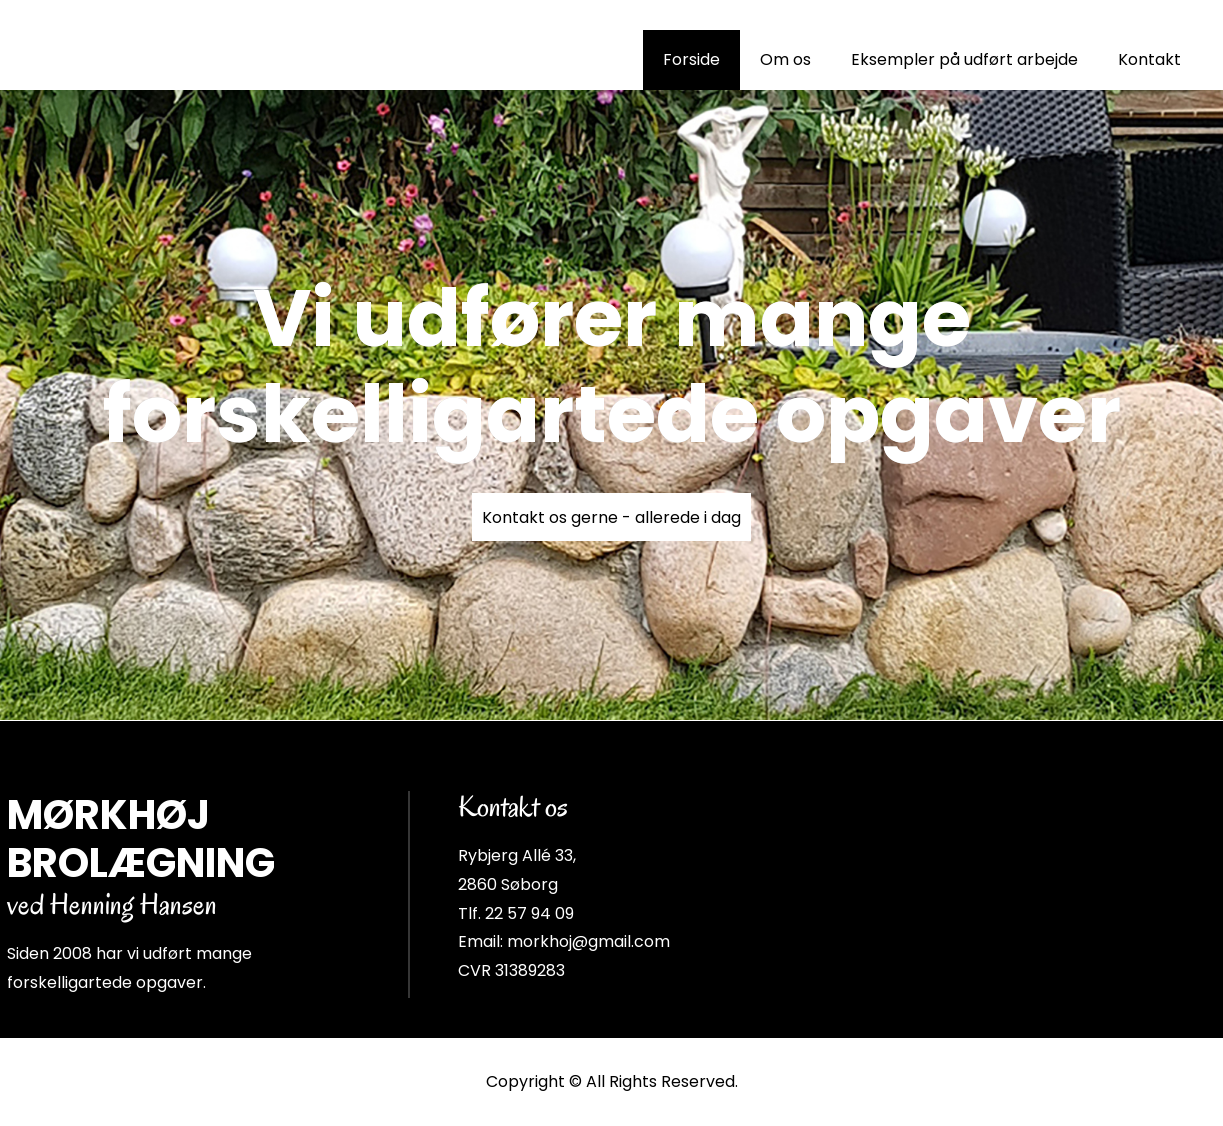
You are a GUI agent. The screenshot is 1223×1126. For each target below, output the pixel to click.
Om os (785, 59)
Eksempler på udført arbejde (964, 59)
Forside (691, 59)
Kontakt (1149, 59)
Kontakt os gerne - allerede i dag (611, 517)
